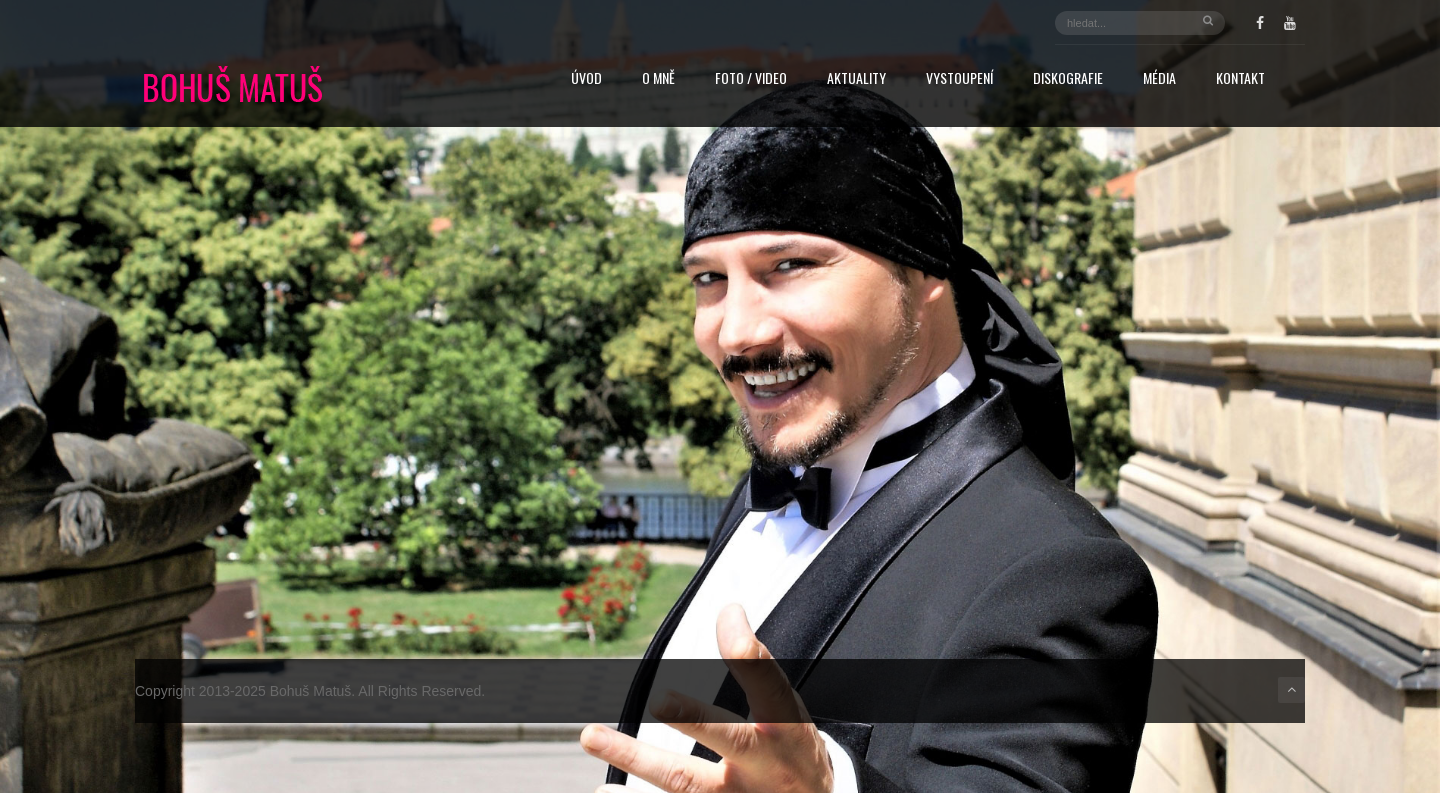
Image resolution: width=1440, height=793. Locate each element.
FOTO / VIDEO (751, 79)
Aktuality (856, 79)
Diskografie (1068, 79)
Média (1159, 79)
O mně (658, 79)
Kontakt (1240, 79)
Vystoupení (959, 79)
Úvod (586, 79)
